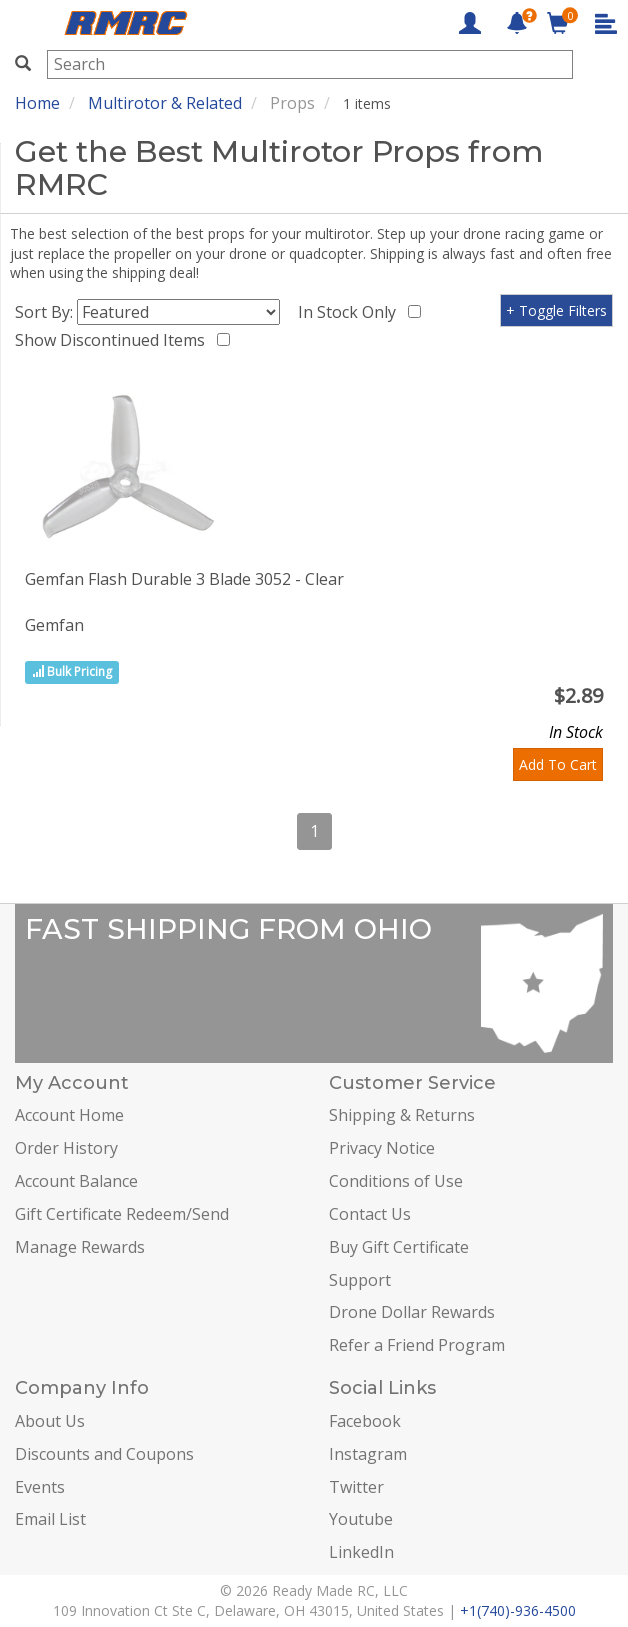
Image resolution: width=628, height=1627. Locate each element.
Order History (66, 1148)
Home (37, 103)
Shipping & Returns (402, 1115)
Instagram (368, 1454)
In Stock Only (351, 312)
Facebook (365, 1421)
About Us (50, 1421)
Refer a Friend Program (417, 1345)
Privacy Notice (382, 1148)
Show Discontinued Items (114, 340)
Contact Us (370, 1214)
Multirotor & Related (165, 103)
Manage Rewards (80, 1247)
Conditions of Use (396, 1181)
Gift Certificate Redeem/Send (122, 1214)
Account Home (69, 1115)
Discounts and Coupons (104, 1454)
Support (360, 1280)
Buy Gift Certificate (399, 1247)
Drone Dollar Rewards (412, 1312)
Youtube (361, 1519)
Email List (50, 1519)
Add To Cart (558, 764)
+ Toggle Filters (556, 310)
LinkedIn (361, 1552)
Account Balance (76, 1181)
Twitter (356, 1487)
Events (40, 1487)
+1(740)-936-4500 (518, 1610)
